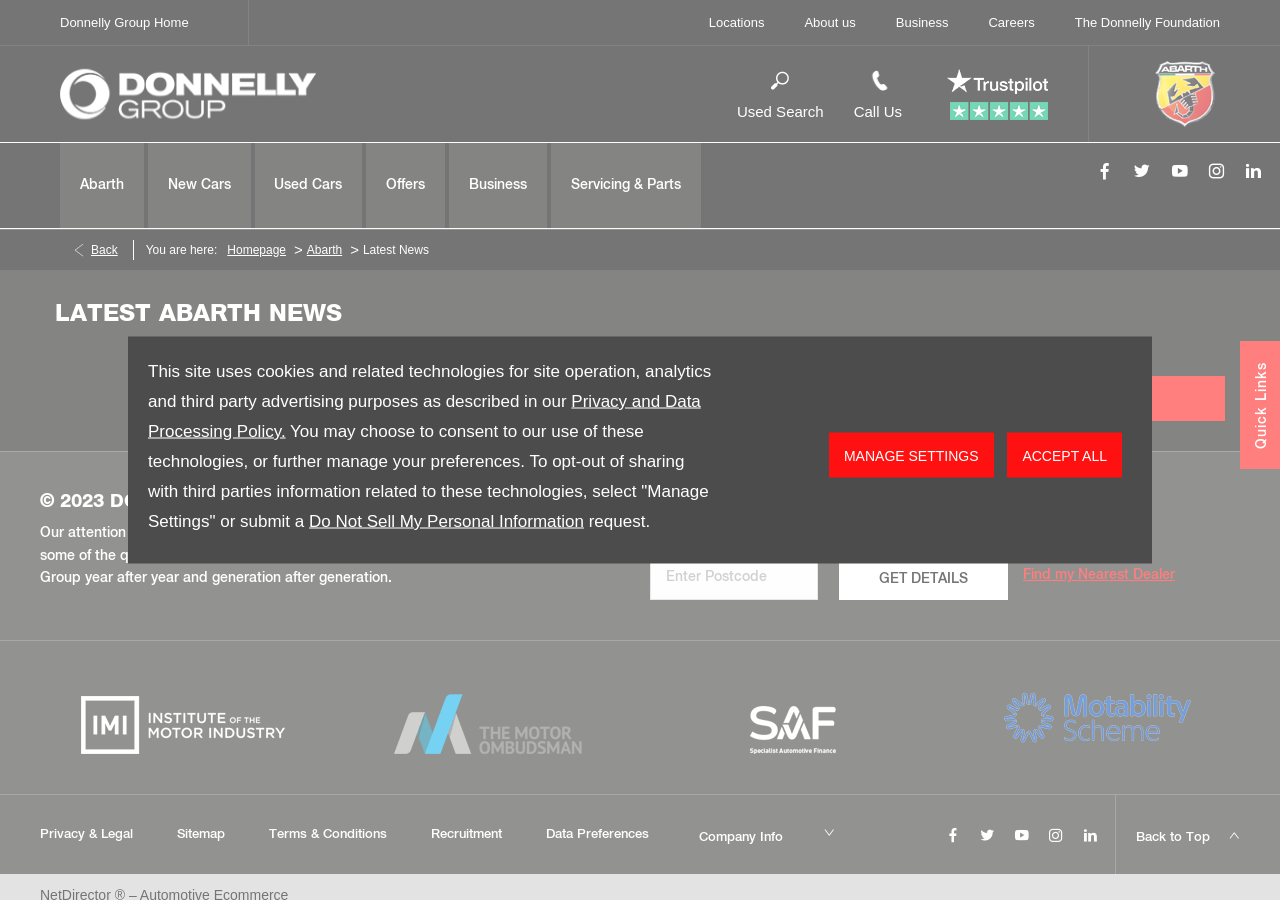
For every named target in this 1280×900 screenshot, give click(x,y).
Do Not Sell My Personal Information (446, 521)
